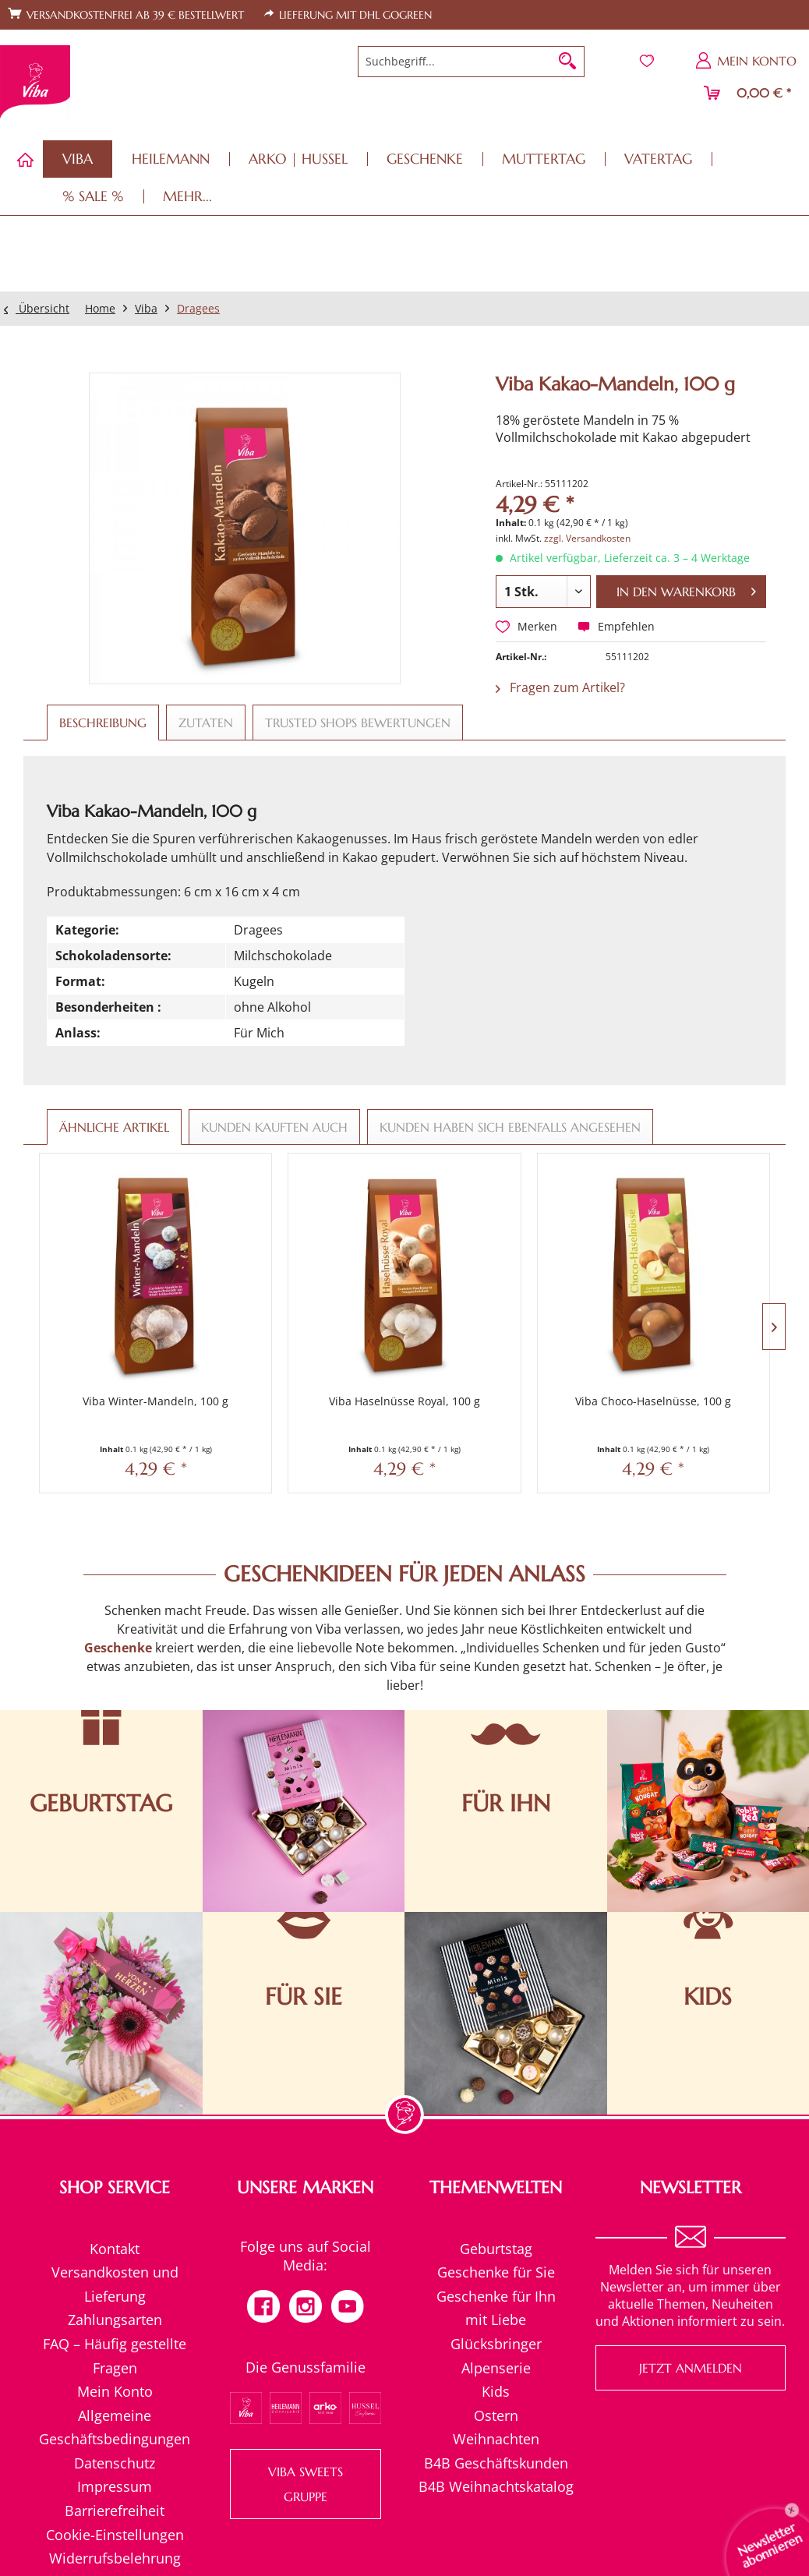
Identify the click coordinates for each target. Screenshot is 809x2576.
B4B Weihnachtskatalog (496, 2424)
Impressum (114, 2424)
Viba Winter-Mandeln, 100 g (124, 1346)
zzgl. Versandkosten (587, 538)
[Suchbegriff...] (471, 61)
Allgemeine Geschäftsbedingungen (114, 2365)
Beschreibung (103, 722)
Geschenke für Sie (496, 2209)
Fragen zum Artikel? (560, 687)
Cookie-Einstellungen (115, 2472)
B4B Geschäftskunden (496, 2400)
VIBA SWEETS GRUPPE (305, 2421)
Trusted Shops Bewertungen (357, 722)
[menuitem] (471, 61)
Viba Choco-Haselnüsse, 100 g (498, 1346)
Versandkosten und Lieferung (114, 2221)
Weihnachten (496, 2376)
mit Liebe (495, 2258)
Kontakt (115, 2186)
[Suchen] (567, 61)
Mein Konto (115, 2329)
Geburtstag (496, 2186)
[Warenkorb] (748, 92)
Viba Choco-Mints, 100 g (684, 1338)
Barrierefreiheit (114, 2448)
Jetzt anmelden (690, 2305)
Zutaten (205, 722)
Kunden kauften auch (274, 1127)
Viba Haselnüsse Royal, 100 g (311, 1346)
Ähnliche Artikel (114, 1127)
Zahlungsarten (115, 2258)
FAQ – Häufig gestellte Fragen (114, 2293)
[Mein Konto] (746, 60)
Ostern (496, 2353)
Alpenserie (496, 2305)
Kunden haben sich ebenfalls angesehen (510, 1127)
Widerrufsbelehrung (115, 2495)
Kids (496, 2329)
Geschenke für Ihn (496, 2233)
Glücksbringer (496, 2281)
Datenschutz (114, 2400)
